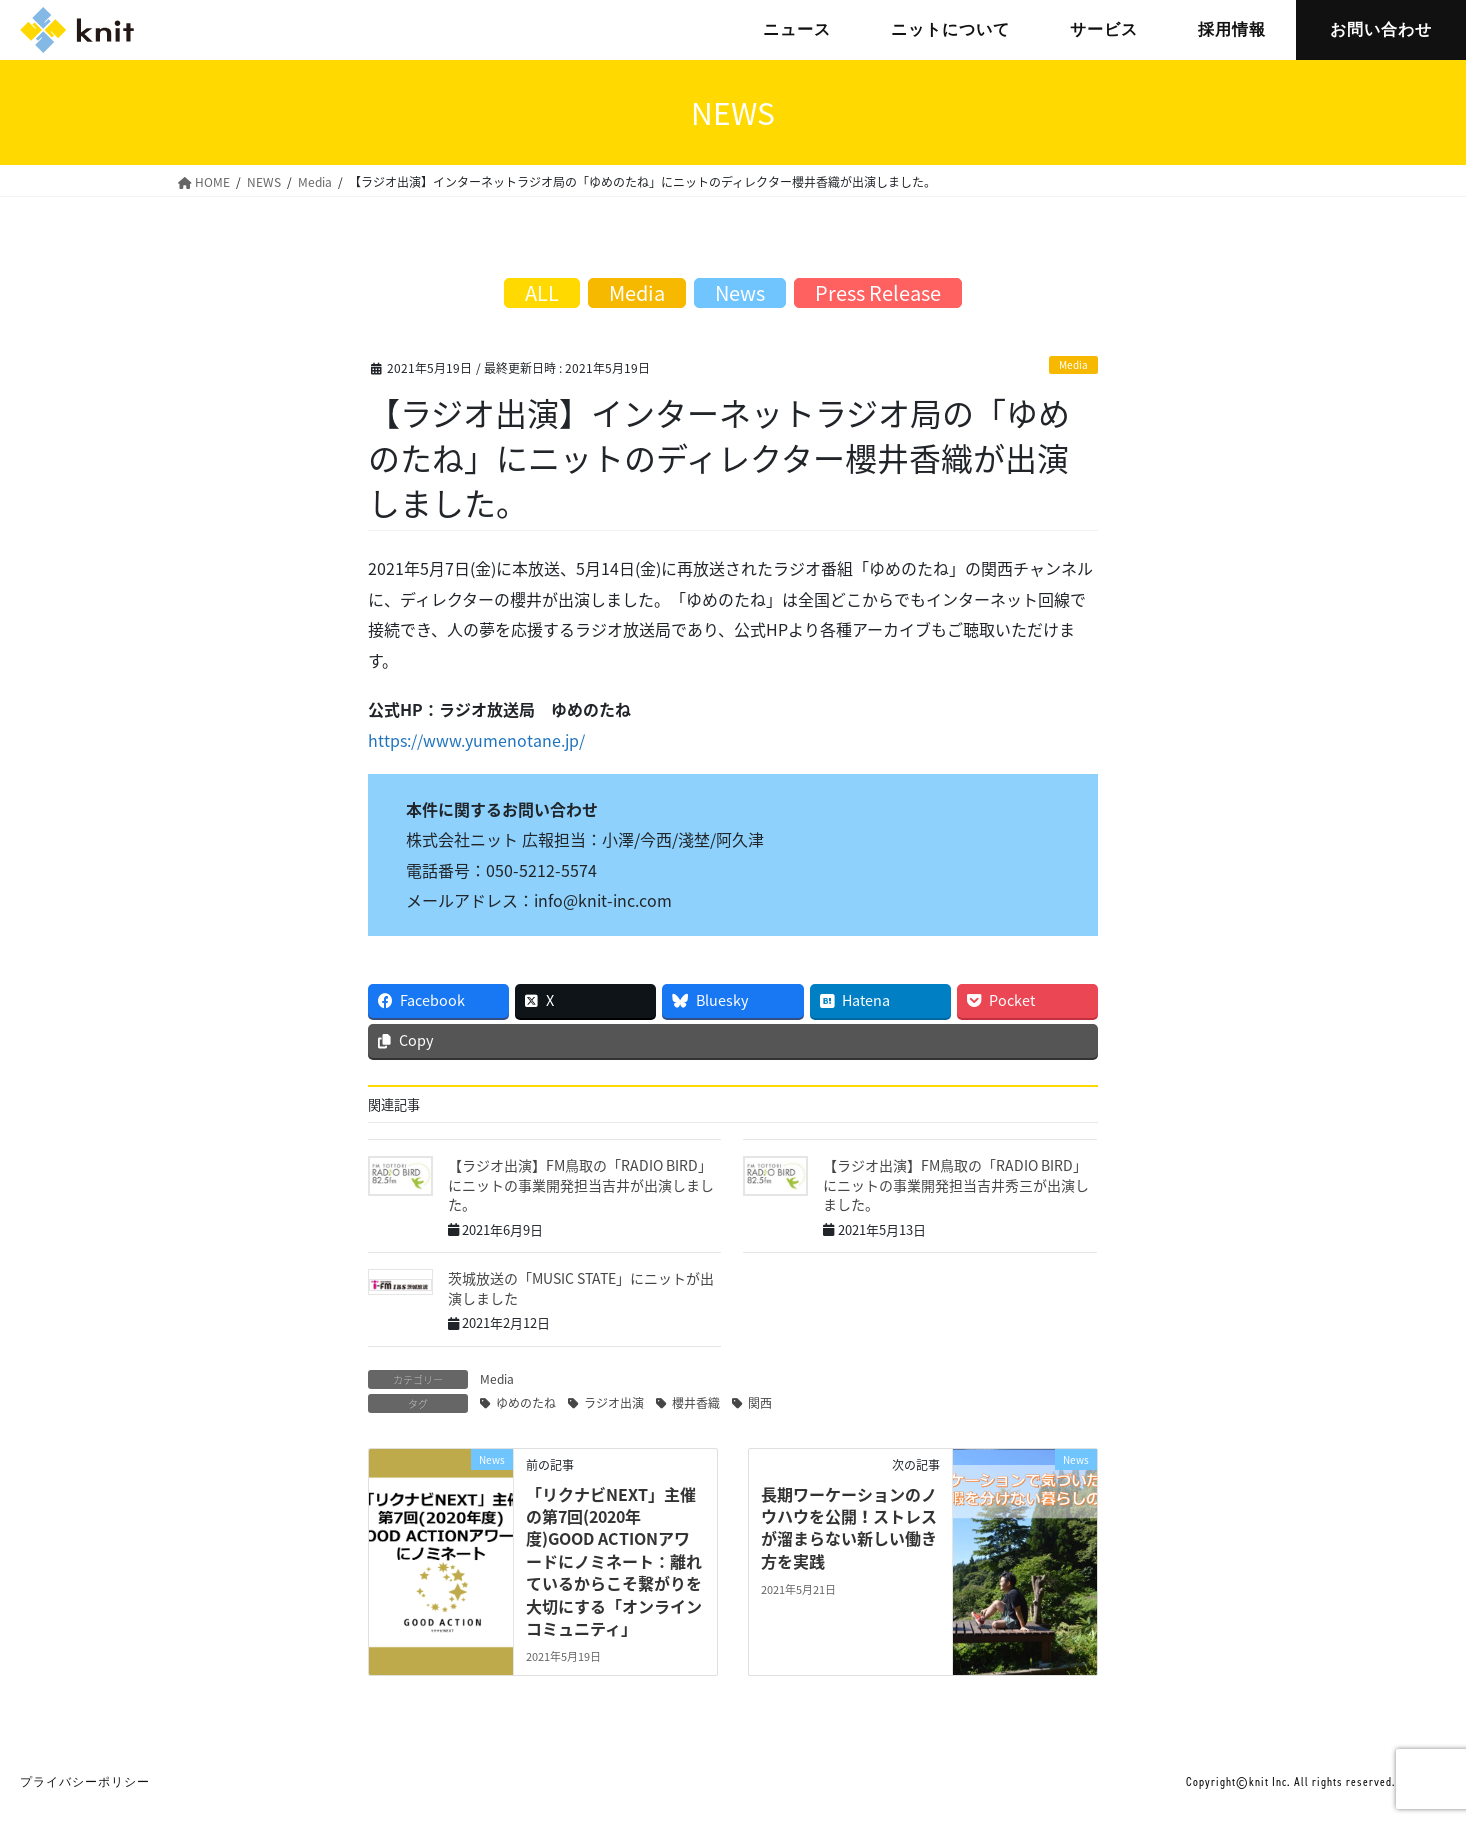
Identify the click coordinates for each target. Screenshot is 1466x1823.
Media (1073, 364)
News (740, 292)
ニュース (797, 29)
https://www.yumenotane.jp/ (476, 740)
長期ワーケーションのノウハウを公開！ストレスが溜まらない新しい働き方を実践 (849, 1527)
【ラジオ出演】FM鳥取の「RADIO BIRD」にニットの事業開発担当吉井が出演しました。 (581, 1184)
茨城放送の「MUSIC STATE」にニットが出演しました (581, 1288)
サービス (1104, 29)
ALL (542, 292)
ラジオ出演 (614, 1403)
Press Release (878, 292)
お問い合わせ (1381, 29)
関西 (760, 1403)
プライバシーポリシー (85, 1782)
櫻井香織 (696, 1403)
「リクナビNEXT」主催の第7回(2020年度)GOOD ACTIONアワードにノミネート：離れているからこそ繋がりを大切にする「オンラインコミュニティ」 (614, 1561)
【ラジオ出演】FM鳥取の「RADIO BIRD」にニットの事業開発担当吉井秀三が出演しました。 (956, 1184)
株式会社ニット (77, 30)
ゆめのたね (526, 1403)
